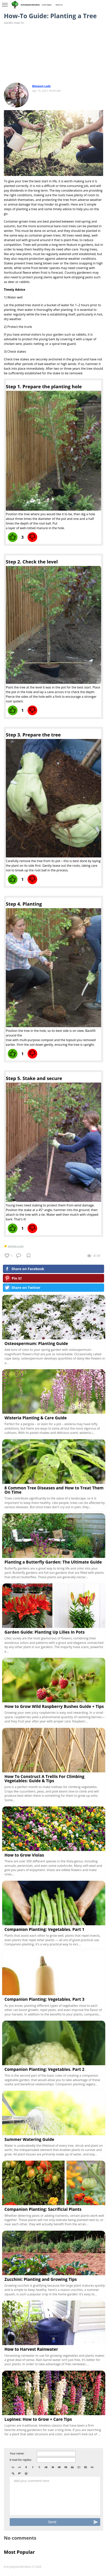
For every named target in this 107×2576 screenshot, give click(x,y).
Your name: (17, 2453)
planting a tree (15, 1246)
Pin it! (17, 1278)
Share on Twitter (26, 1287)
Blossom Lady (41, 86)
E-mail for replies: (21, 2460)
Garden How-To (14, 23)
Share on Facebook (27, 1268)
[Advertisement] (53, 54)
